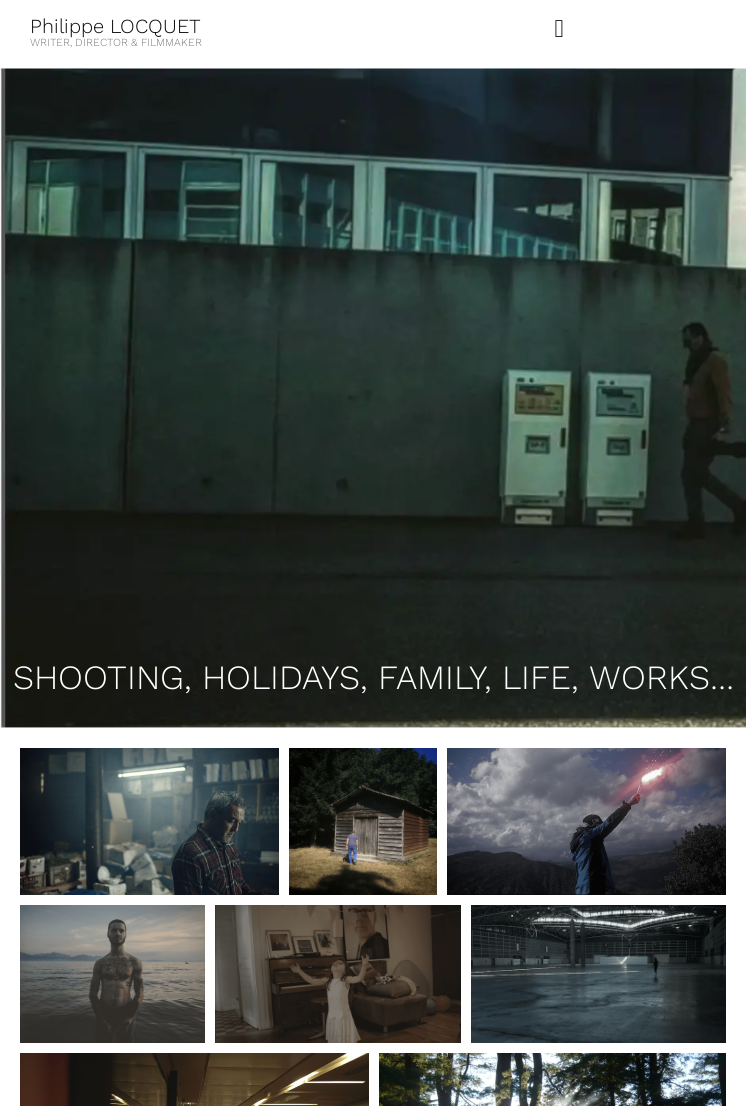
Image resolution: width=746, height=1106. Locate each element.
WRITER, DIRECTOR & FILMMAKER (116, 42)
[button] (559, 29)
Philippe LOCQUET (115, 26)
